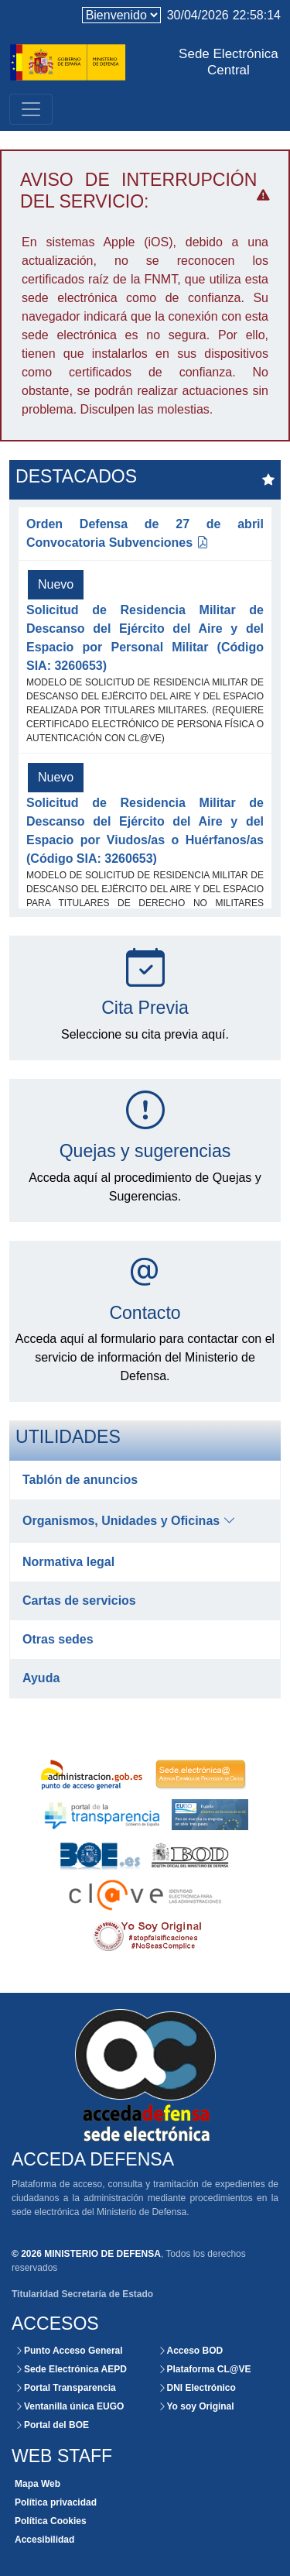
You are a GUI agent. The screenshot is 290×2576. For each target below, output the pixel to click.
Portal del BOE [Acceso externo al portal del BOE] (52, 2425)
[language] (121, 15)
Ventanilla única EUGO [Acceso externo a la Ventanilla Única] (69, 2406)
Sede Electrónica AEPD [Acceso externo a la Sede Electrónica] (71, 2369)
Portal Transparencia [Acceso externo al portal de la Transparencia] (65, 2387)
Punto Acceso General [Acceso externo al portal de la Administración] (69, 2350)
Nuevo (55, 584)
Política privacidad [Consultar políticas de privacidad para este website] (56, 2502)
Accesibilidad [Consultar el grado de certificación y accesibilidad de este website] (44, 2539)
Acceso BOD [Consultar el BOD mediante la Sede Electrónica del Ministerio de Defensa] (190, 2350)
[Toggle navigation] (31, 109)
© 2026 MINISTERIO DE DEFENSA (86, 2253)
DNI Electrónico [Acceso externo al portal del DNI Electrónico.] (197, 2387)
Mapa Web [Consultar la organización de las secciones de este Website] (37, 2483)
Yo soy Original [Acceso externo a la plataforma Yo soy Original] (196, 2406)
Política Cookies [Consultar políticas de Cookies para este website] (51, 2521)
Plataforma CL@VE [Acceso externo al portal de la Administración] (204, 2369)
